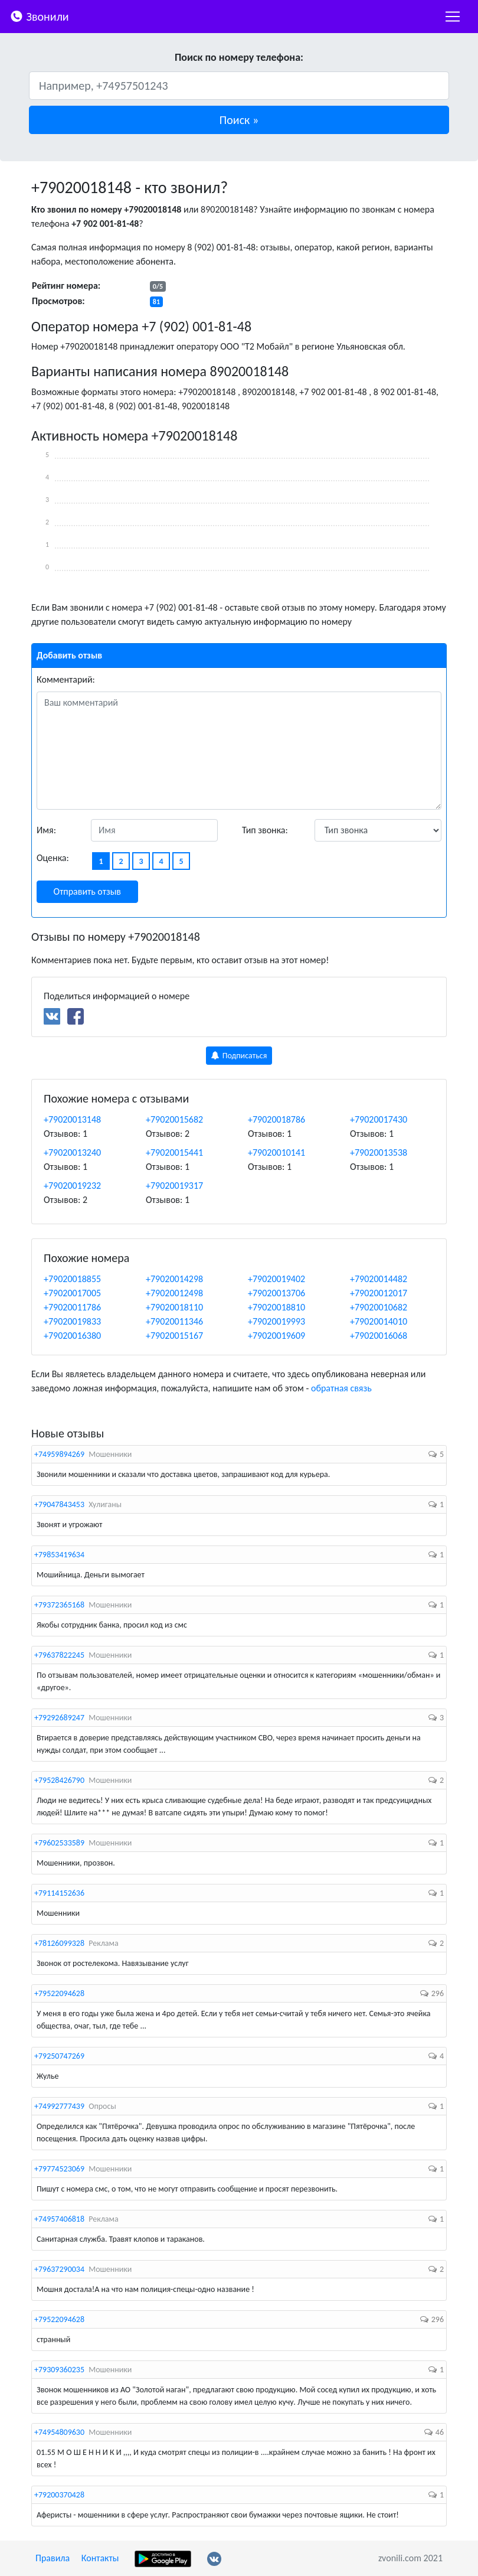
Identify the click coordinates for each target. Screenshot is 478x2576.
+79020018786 (276, 1119)
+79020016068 (378, 1335)
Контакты (100, 2558)
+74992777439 (59, 2106)
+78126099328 (59, 1943)
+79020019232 (72, 1185)
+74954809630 (59, 2432)
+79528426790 (59, 1780)
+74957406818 (59, 2219)
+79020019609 (276, 1335)
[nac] (453, 16)
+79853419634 (59, 1555)
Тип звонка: (265, 830)
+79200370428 (59, 2495)
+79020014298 (174, 1278)
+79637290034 (59, 2269)
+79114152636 (59, 1893)
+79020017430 (378, 1119)
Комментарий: (66, 679)
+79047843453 (59, 1504)
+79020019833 (72, 1321)
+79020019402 (276, 1278)
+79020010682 (378, 1307)
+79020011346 (174, 1321)
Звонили (39, 16)
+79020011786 (72, 1307)
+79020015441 (174, 1152)
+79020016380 (72, 1335)
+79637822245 (59, 1655)
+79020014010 (378, 1321)
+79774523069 (59, 2169)
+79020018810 (276, 1307)
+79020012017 (378, 1293)
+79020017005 (72, 1293)
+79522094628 (59, 1993)
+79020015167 (174, 1335)
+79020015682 (174, 1119)
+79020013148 (72, 1119)
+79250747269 (59, 2056)
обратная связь (341, 1388)
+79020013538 (378, 1152)
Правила (52, 2558)
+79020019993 (276, 1321)
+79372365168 (59, 1605)
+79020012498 (174, 1293)
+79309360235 (59, 2370)
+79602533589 (59, 1843)
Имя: (46, 830)
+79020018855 (72, 1278)
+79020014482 (378, 1278)
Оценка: (53, 857)
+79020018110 (174, 1307)
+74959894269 (59, 1454)
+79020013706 (276, 1293)
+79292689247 (59, 1718)
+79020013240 (72, 1152)
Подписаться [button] (239, 1056)
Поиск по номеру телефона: (239, 57)
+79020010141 (276, 1152)
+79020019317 (174, 1185)
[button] (239, 120)
